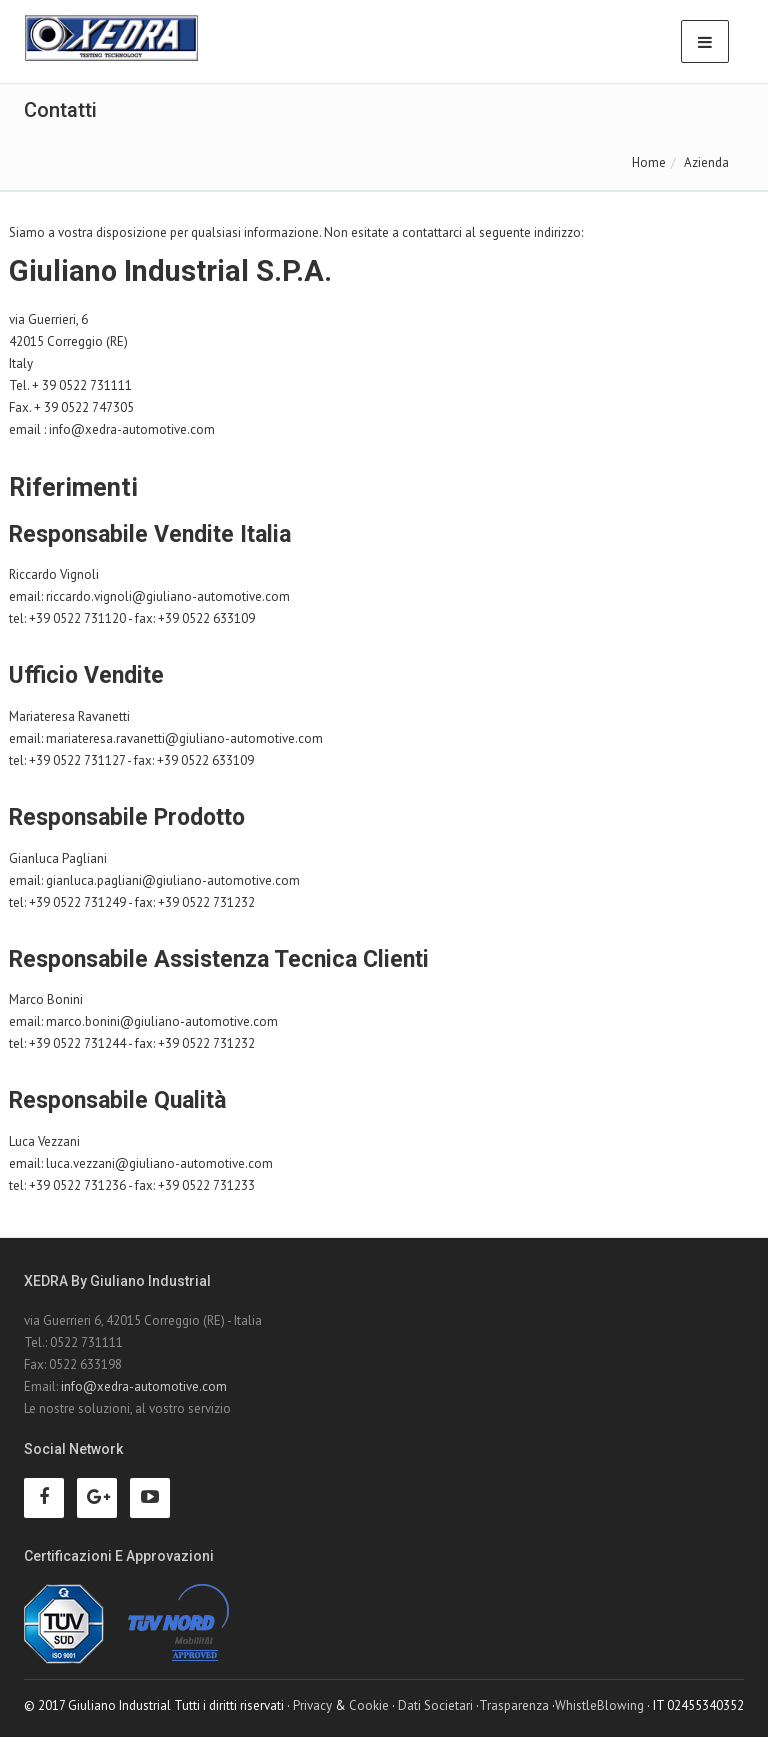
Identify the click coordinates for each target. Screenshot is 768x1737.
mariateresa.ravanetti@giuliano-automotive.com (184, 738)
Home (649, 162)
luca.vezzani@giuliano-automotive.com (159, 1163)
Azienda (706, 162)
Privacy (312, 1705)
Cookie (369, 1705)
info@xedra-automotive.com (132, 429)
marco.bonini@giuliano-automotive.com (162, 1021)
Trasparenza (514, 1705)
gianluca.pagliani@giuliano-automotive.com (173, 880)
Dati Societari (435, 1705)
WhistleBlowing (599, 1705)
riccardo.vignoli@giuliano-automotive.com (168, 596)
